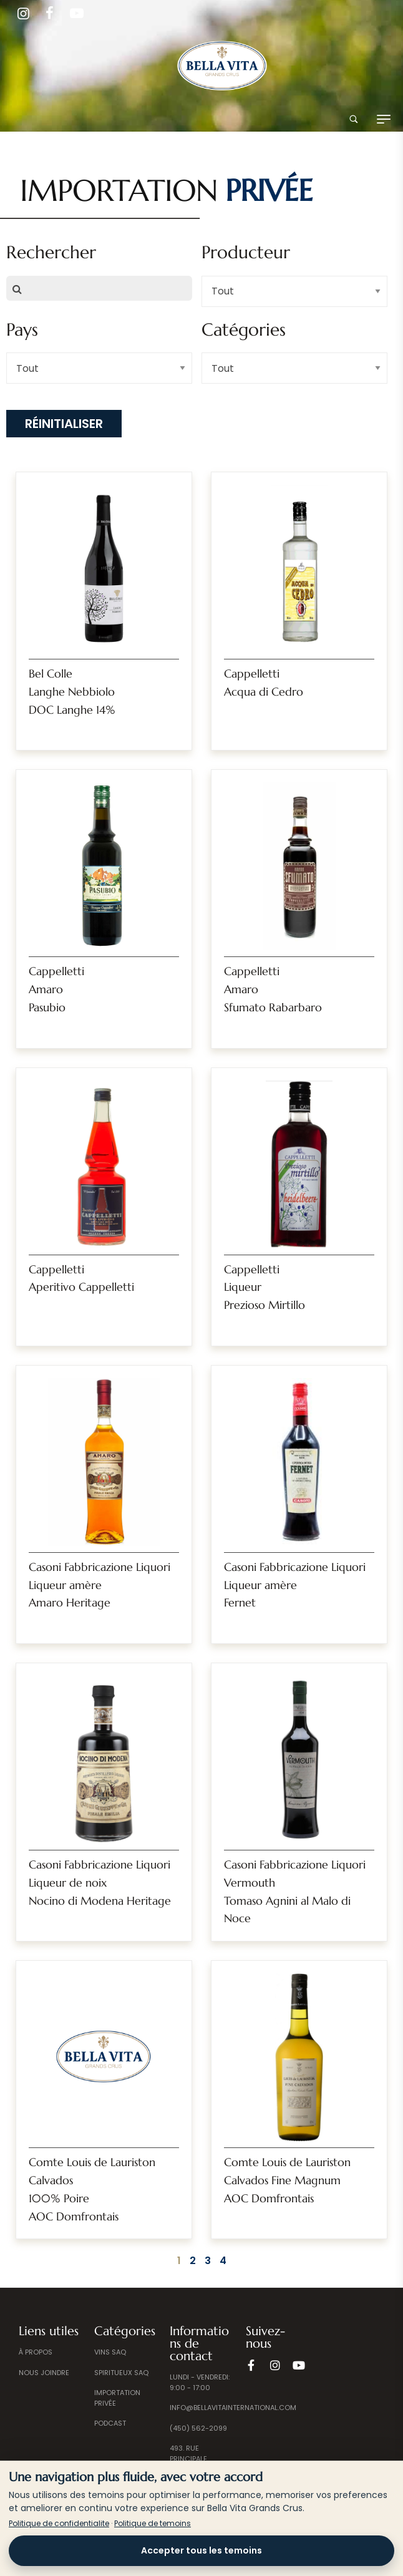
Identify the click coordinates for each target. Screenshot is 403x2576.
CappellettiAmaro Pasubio (56, 989)
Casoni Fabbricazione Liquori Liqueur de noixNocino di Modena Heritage (100, 1882)
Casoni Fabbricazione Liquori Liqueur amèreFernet (295, 1585)
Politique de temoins (152, 2523)
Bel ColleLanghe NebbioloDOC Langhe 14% (72, 691)
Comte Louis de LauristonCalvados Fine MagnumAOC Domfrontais (287, 2180)
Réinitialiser (64, 423)
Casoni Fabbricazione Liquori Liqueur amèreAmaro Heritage (99, 1585)
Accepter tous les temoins (201, 2550)
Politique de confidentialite (59, 2523)
